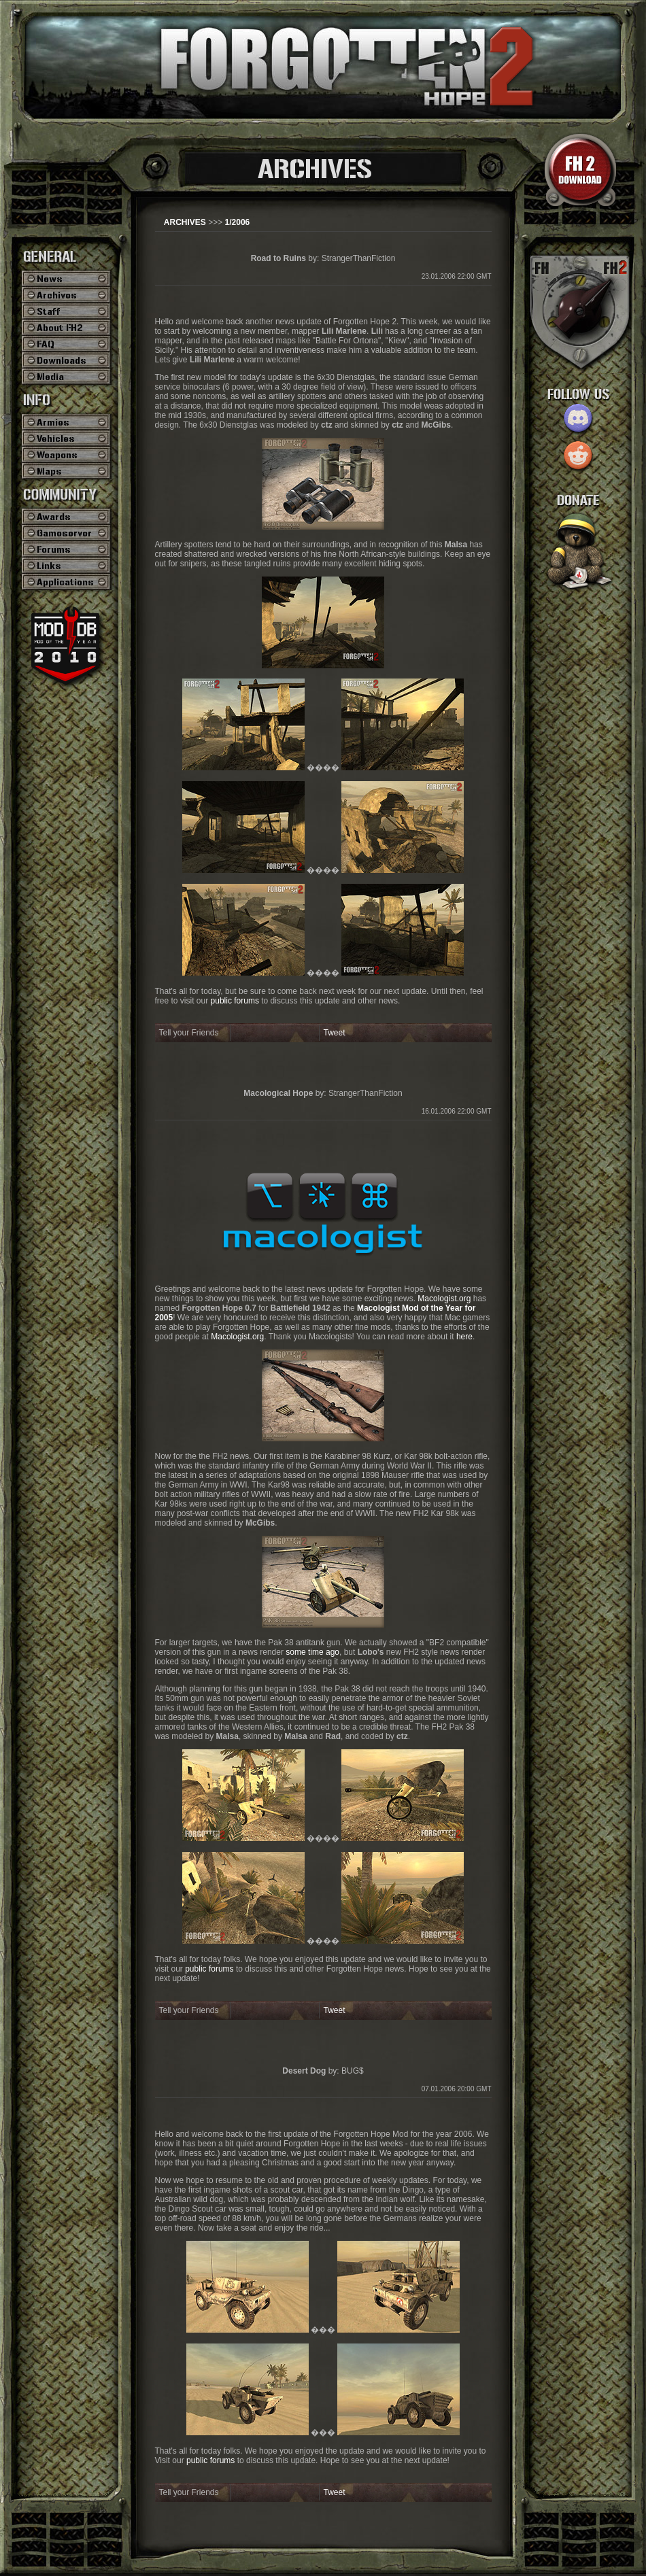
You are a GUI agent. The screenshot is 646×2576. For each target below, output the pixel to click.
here (464, 1336)
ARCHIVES (185, 222)
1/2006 (237, 222)
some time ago (312, 1652)
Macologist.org (444, 1298)
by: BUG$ (322, 2071)
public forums (235, 1001)
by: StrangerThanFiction (323, 258)
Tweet (334, 1032)
